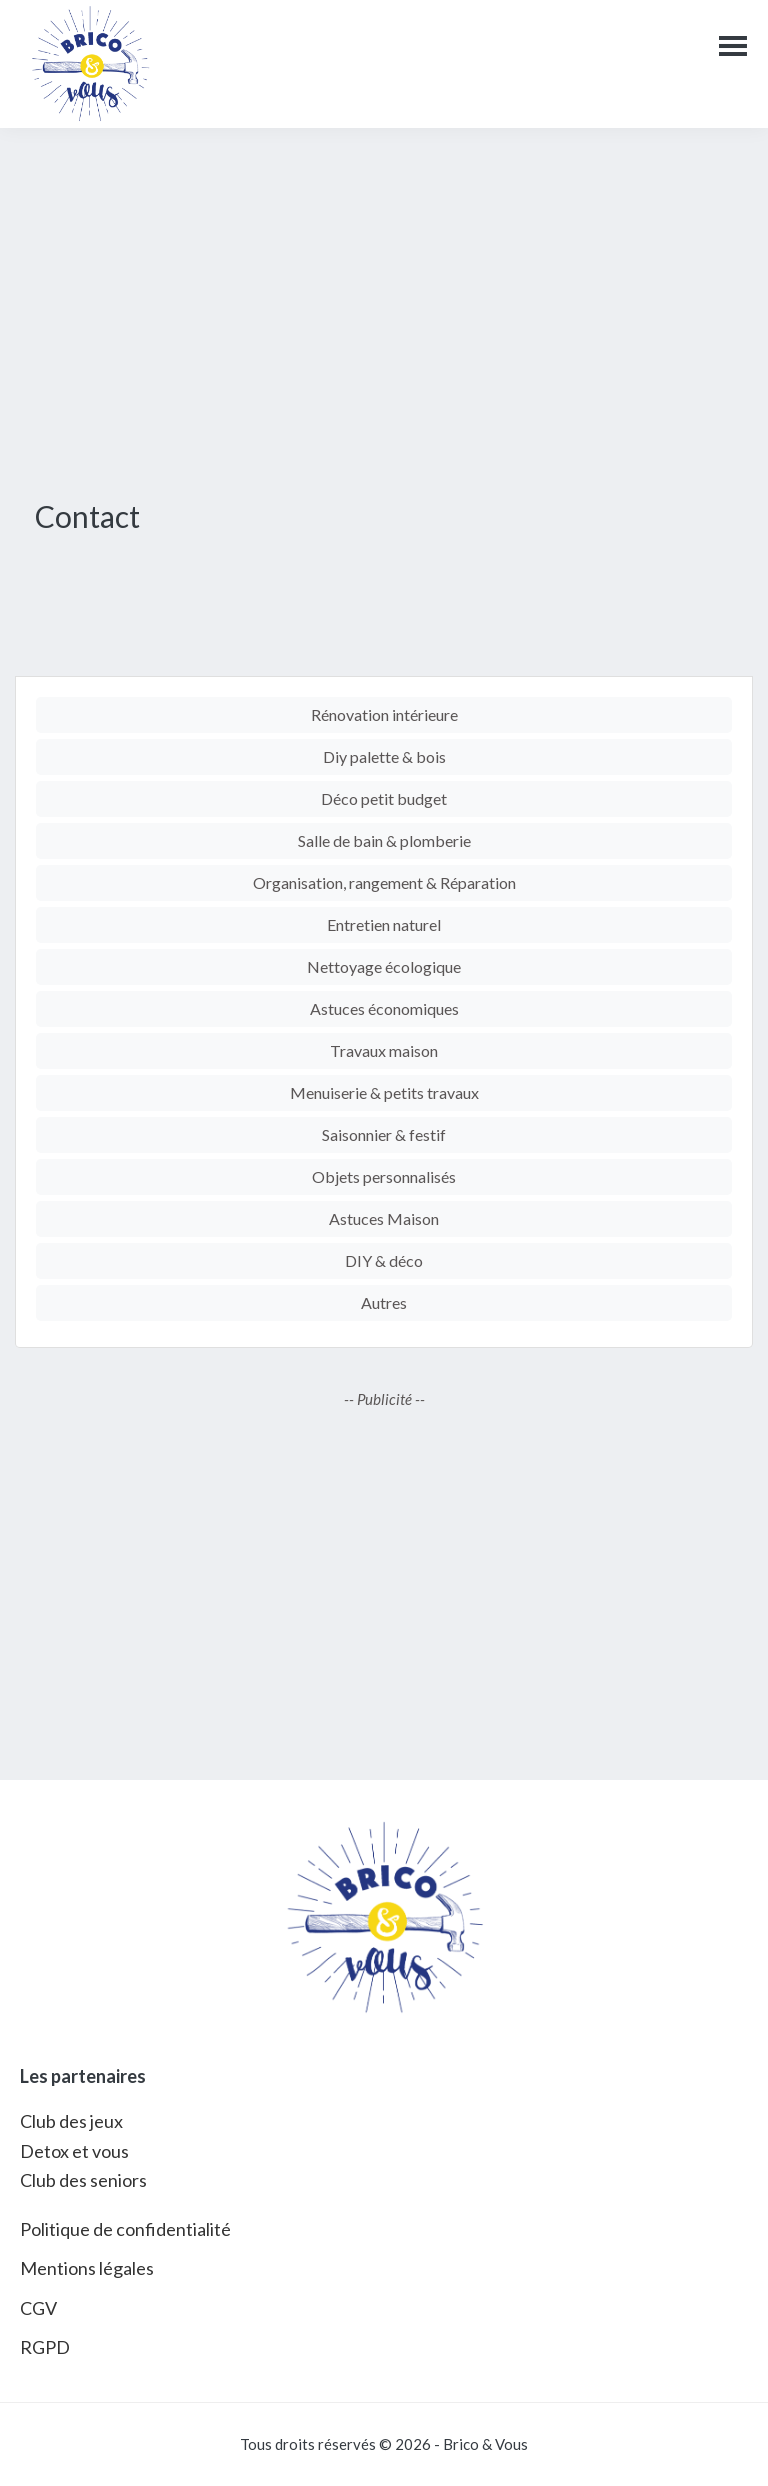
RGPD (45, 2347)
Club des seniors (83, 2180)
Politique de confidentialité (125, 2229)
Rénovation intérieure (384, 714)
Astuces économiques (384, 1008)
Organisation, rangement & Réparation (384, 882)
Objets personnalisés (384, 1176)
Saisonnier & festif (384, 1134)
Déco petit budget (384, 798)
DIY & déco (384, 1260)
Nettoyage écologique (384, 966)
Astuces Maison (384, 1218)
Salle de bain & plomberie (384, 840)
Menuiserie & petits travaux (384, 1092)
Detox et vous (74, 2151)
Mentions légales (87, 2268)
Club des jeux (71, 2121)
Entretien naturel (384, 924)
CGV (38, 2308)
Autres (384, 1302)
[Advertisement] (384, 308)
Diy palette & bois (384, 756)
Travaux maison (384, 1050)
